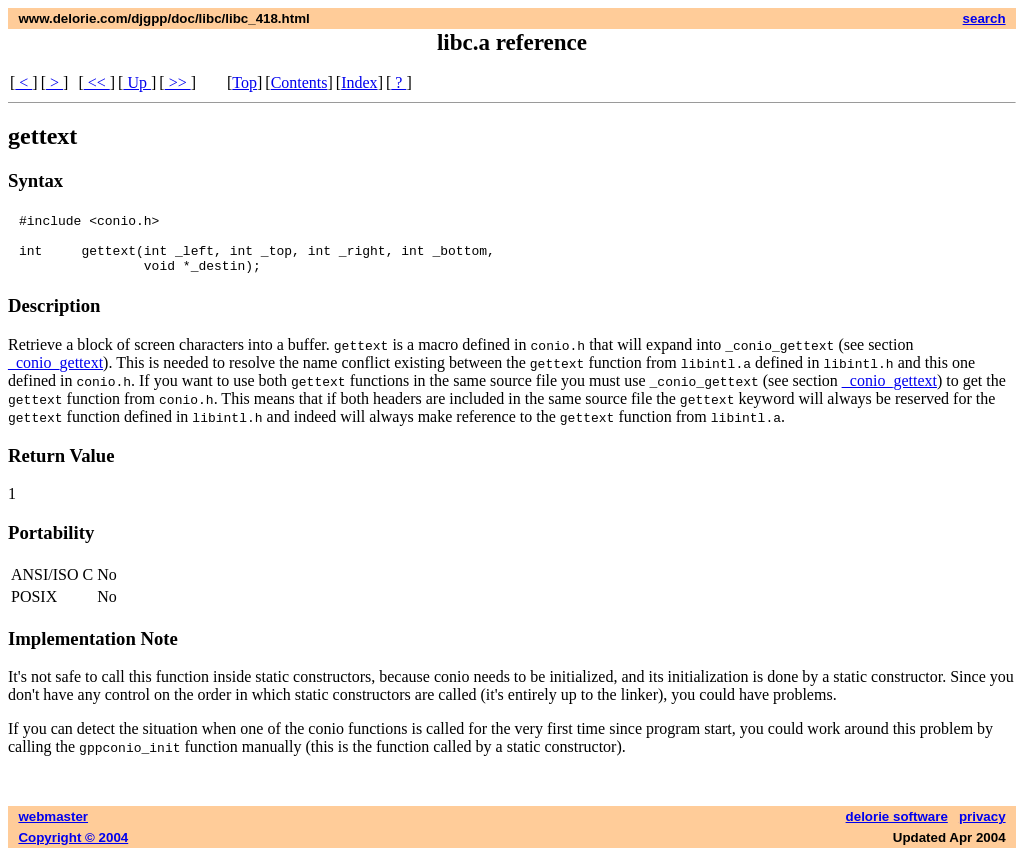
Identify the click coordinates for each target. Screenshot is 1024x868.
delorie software (897, 828)
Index (359, 82)
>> (178, 82)
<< (97, 82)
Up (137, 82)
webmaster (53, 828)
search (984, 18)
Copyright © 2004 (73, 849)
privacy (982, 828)
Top (244, 82)
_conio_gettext (55, 374)
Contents (299, 82)
